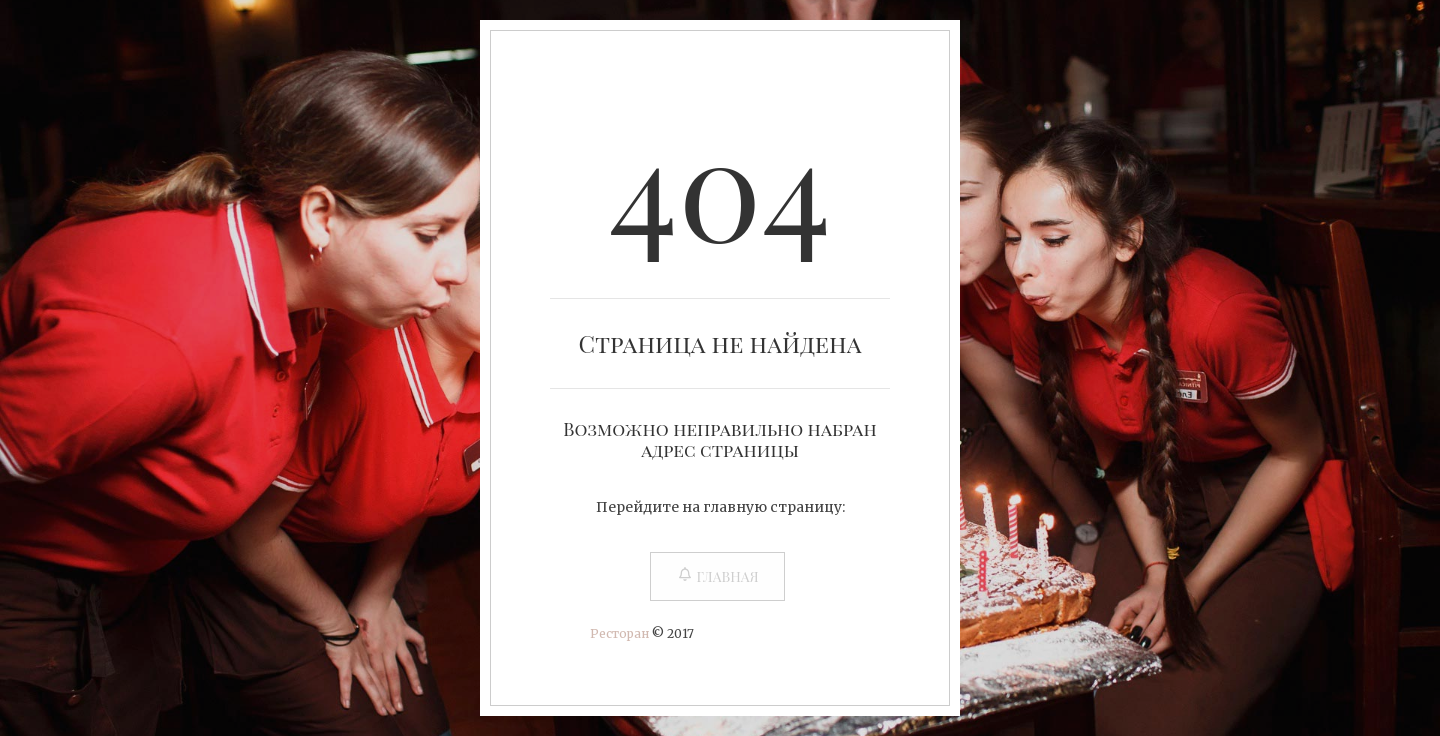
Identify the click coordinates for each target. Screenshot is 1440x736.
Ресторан (619, 633)
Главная (717, 576)
